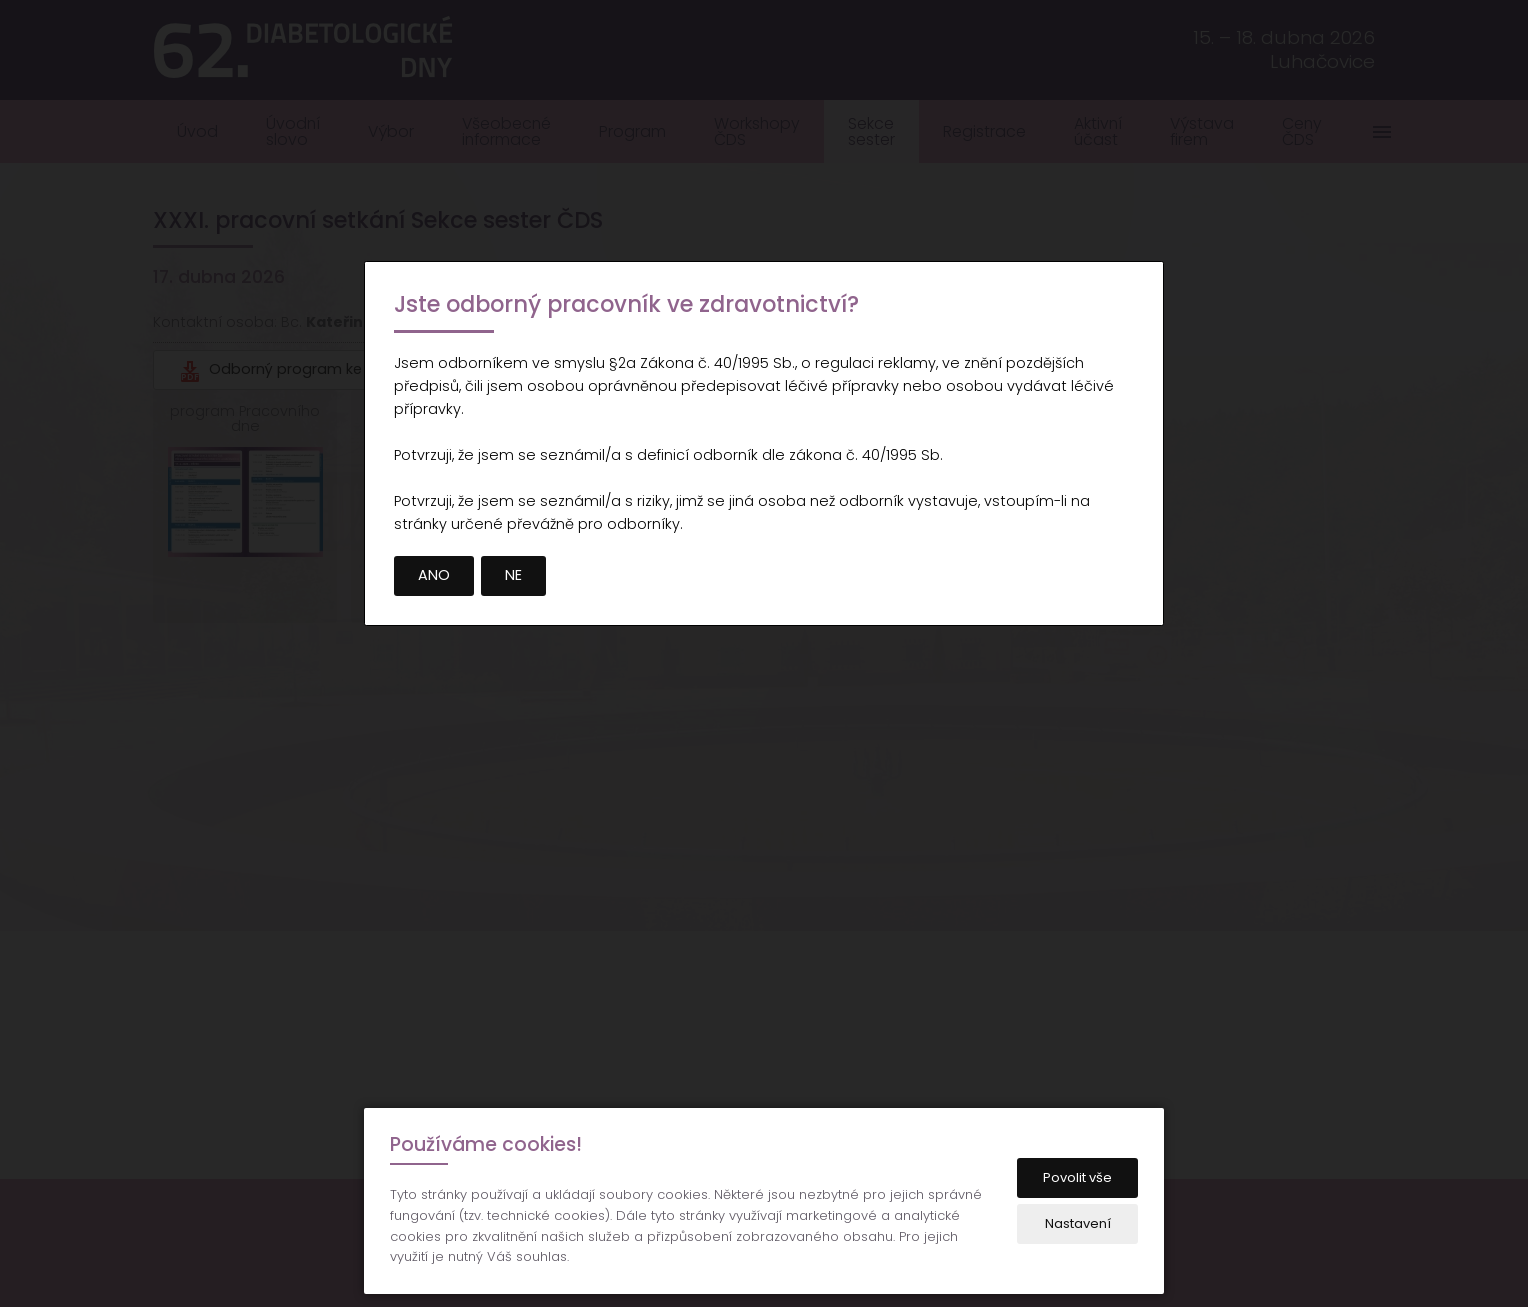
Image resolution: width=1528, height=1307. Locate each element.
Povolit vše (1077, 1177)
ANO (434, 575)
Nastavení (1078, 1223)
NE (513, 575)
